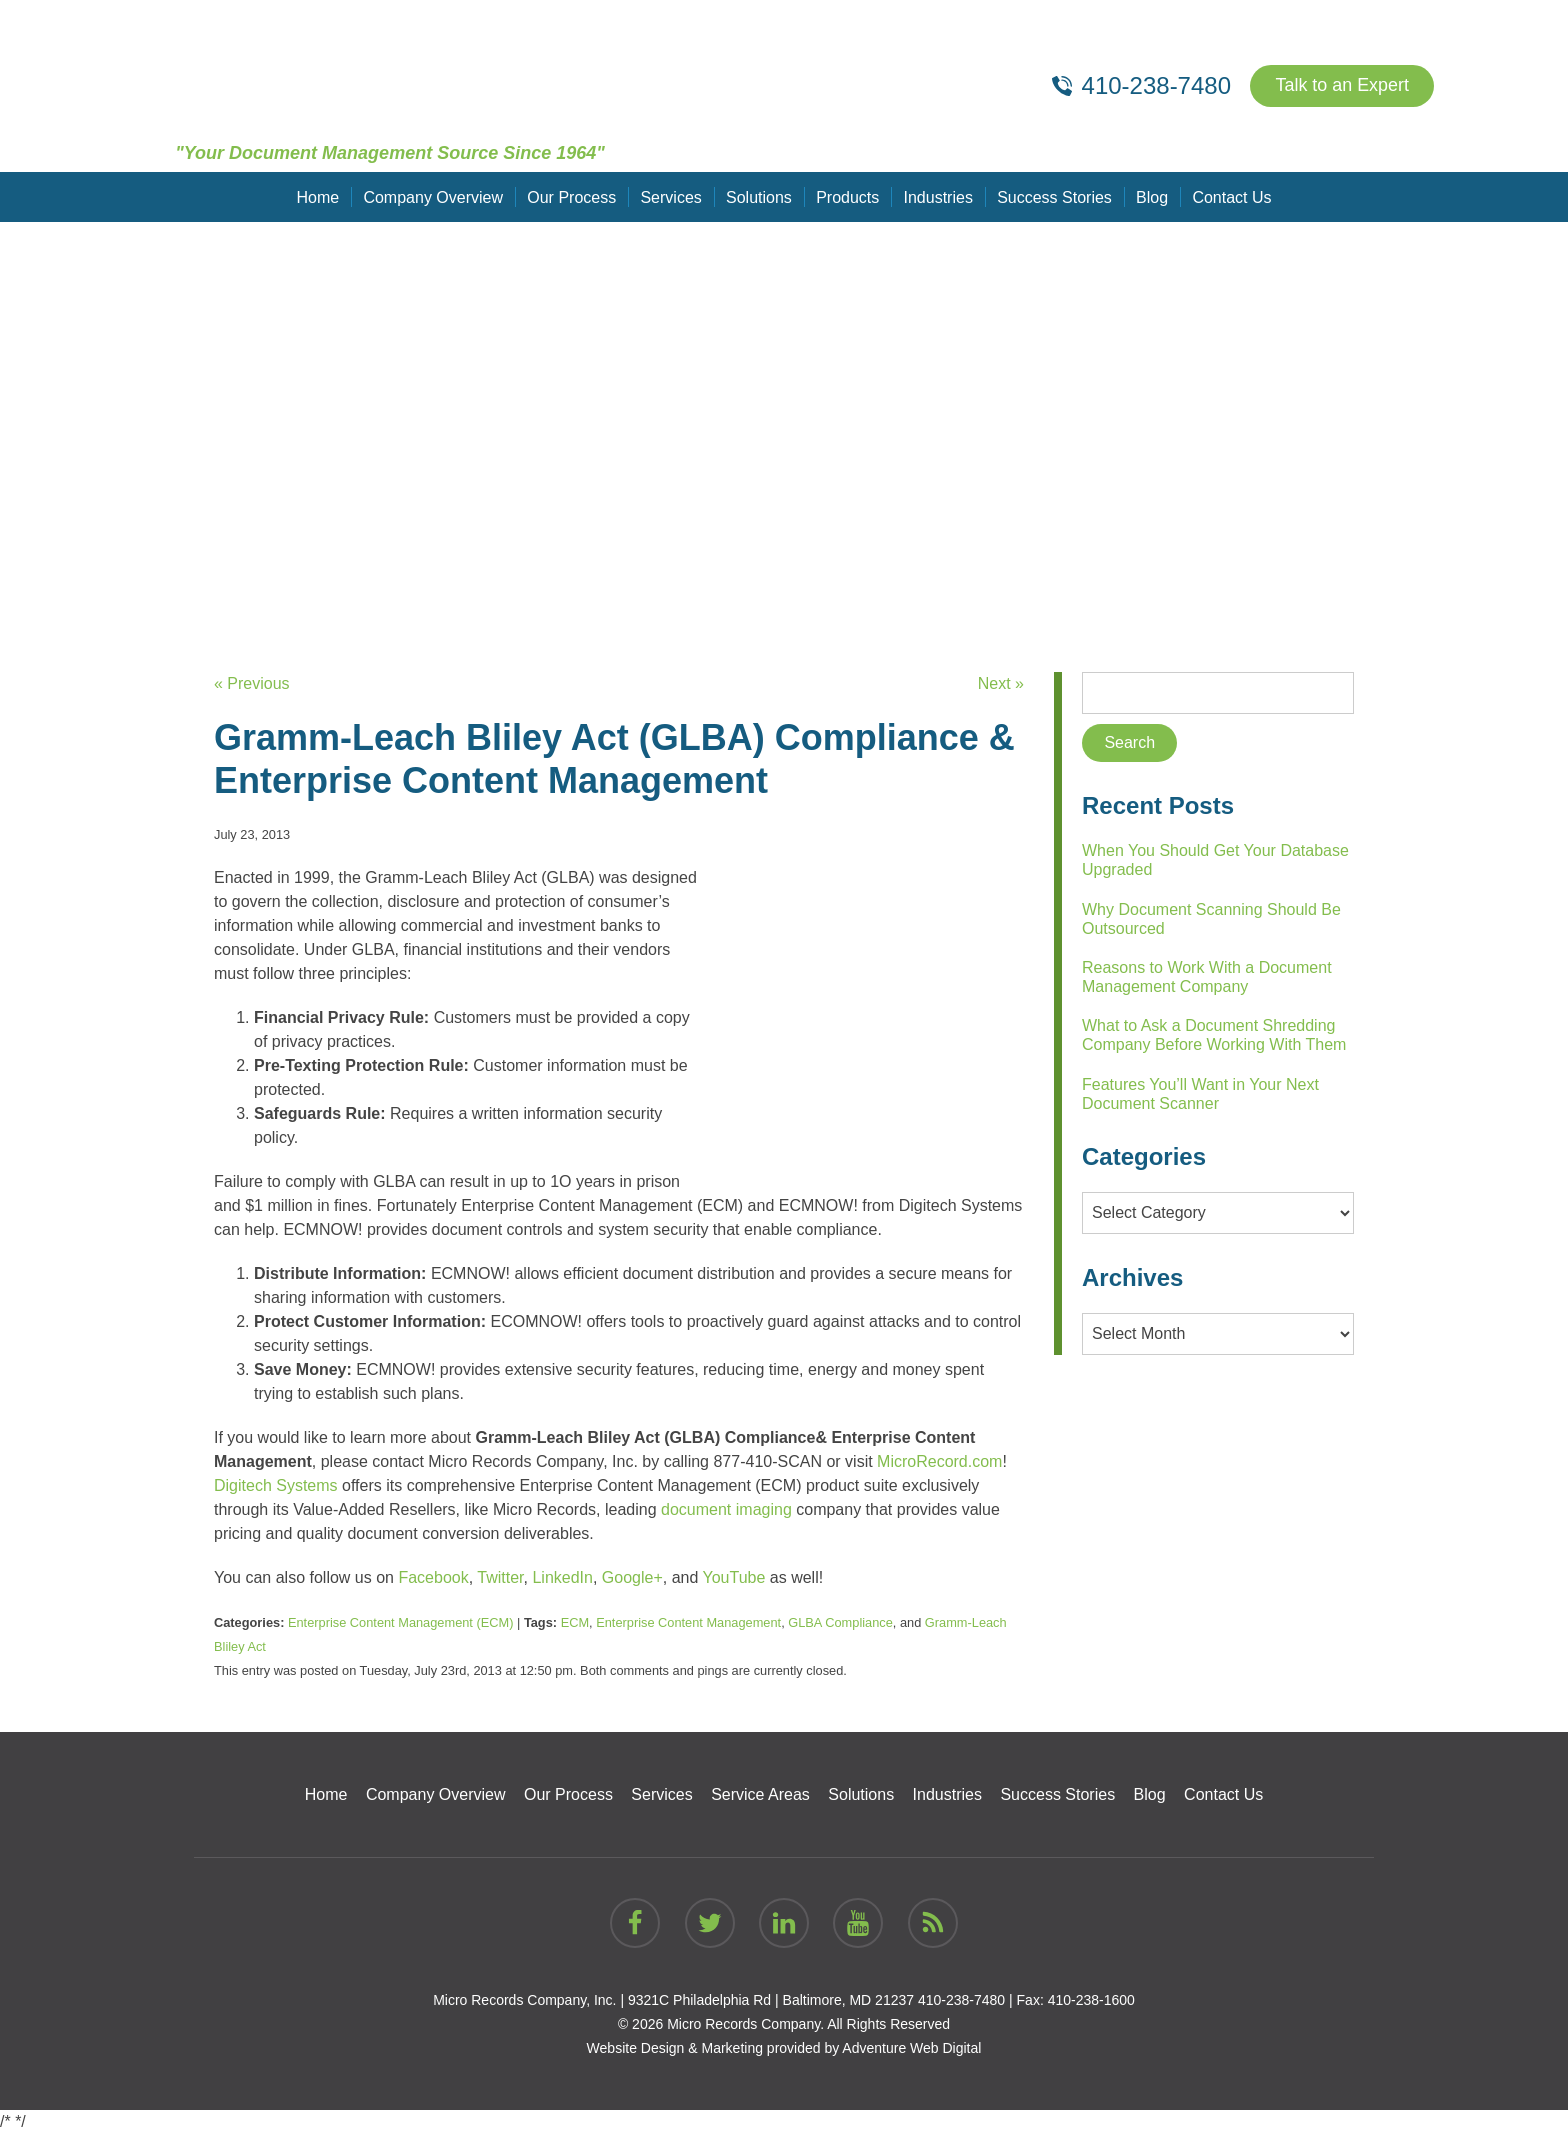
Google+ (632, 1577)
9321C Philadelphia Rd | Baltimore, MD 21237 (771, 2000)
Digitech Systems (276, 1485)
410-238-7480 (961, 2000)
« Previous (252, 683)
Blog (1151, 196)
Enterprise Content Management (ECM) (400, 1622)
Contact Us (1230, 196)
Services (671, 196)
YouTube (734, 1577)
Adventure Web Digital (911, 2048)
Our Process (572, 196)
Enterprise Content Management (688, 1622)
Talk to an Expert (1342, 86)
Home (319, 196)
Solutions (759, 196)
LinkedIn (562, 1577)
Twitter (500, 1577)
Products (847, 196)
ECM (575, 1622)
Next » (1001, 683)
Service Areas (760, 1794)
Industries (937, 196)
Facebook (433, 1577)
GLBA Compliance (840, 1622)
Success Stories (1054, 196)
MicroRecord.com (939, 1461)
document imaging (726, 1509)
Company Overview (434, 196)
